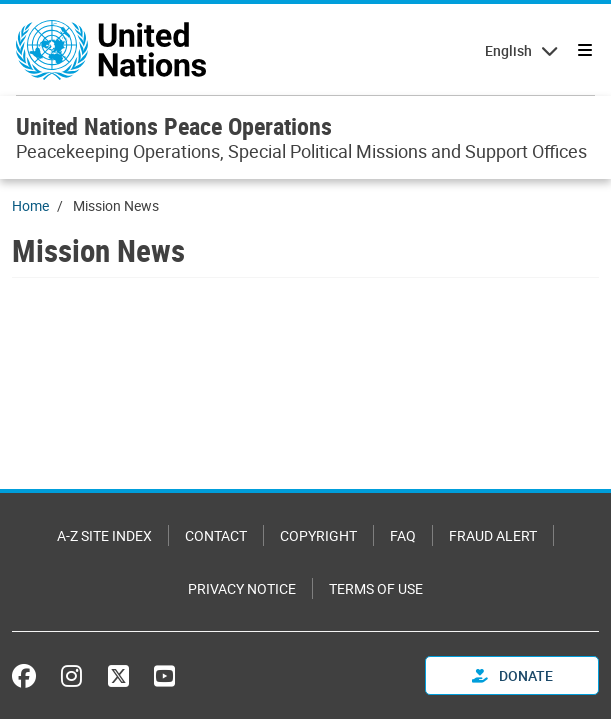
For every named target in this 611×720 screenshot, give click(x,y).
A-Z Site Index (104, 535)
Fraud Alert (493, 535)
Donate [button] (512, 675)
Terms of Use (376, 588)
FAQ (403, 535)
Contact (216, 535)
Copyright (318, 535)
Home (30, 205)
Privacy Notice (242, 588)
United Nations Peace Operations (174, 126)
